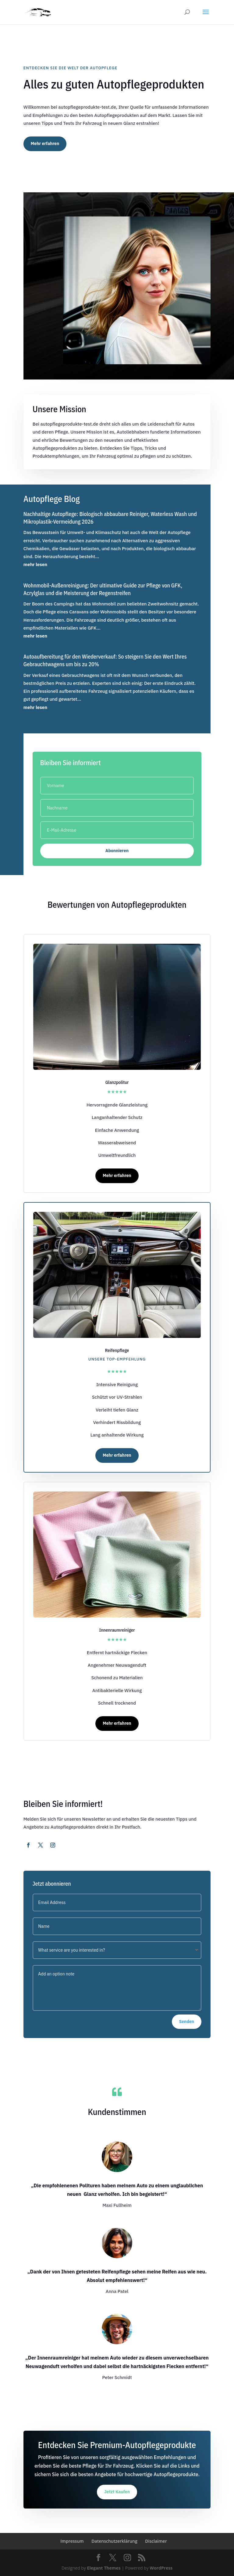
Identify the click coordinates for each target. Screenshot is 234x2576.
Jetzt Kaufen (117, 2491)
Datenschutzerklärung (114, 2541)
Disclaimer (156, 2541)
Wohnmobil (104, 604)
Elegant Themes (104, 2568)
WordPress (161, 2568)
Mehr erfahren (45, 143)
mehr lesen (35, 564)
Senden (186, 2021)
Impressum (71, 2541)
